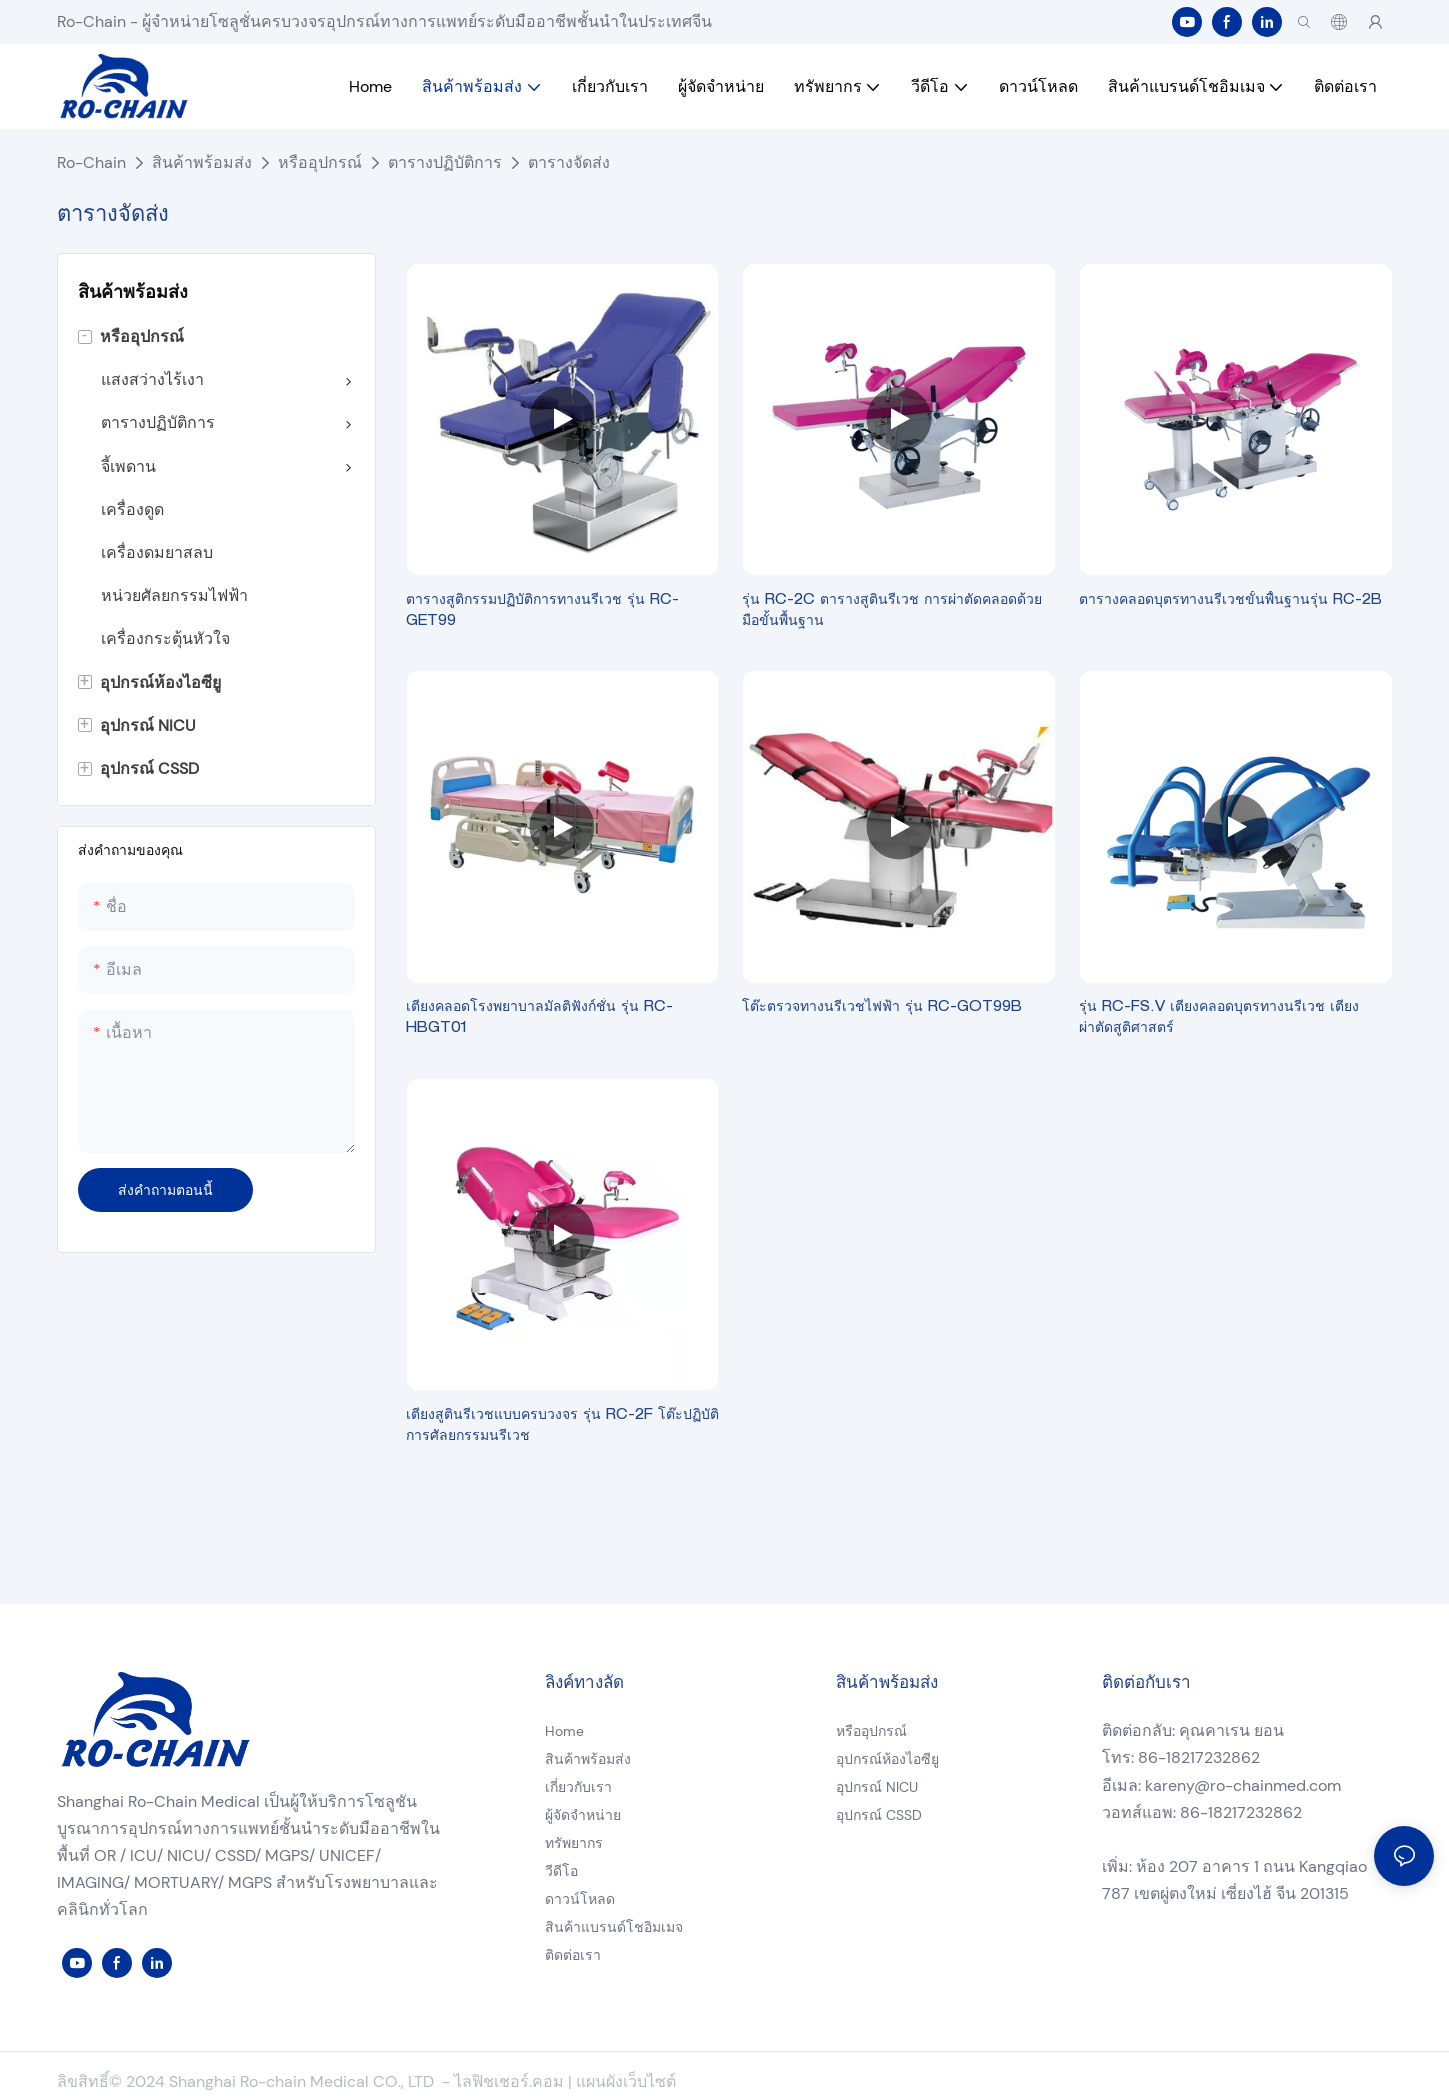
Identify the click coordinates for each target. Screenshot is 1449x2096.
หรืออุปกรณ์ (320, 162)
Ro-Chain (91, 162)
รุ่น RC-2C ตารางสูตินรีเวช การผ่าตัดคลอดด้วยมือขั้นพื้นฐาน (892, 611)
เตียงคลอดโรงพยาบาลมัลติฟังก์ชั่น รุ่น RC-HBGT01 (539, 1018)
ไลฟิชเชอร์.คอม (511, 2081)
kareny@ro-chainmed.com (1243, 1785)
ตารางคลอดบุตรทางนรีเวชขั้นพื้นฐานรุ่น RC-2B (1230, 601)
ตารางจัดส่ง (569, 162)
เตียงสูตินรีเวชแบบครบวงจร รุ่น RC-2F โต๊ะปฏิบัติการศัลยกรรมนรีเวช (562, 1426)
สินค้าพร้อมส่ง (202, 162)
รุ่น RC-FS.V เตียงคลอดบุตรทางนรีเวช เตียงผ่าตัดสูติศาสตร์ (1219, 1018)
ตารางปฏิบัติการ (445, 162)
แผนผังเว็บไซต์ (626, 2081)
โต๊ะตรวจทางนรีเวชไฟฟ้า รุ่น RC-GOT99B (882, 1008)
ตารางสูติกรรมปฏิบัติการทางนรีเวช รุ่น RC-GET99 (542, 611)
